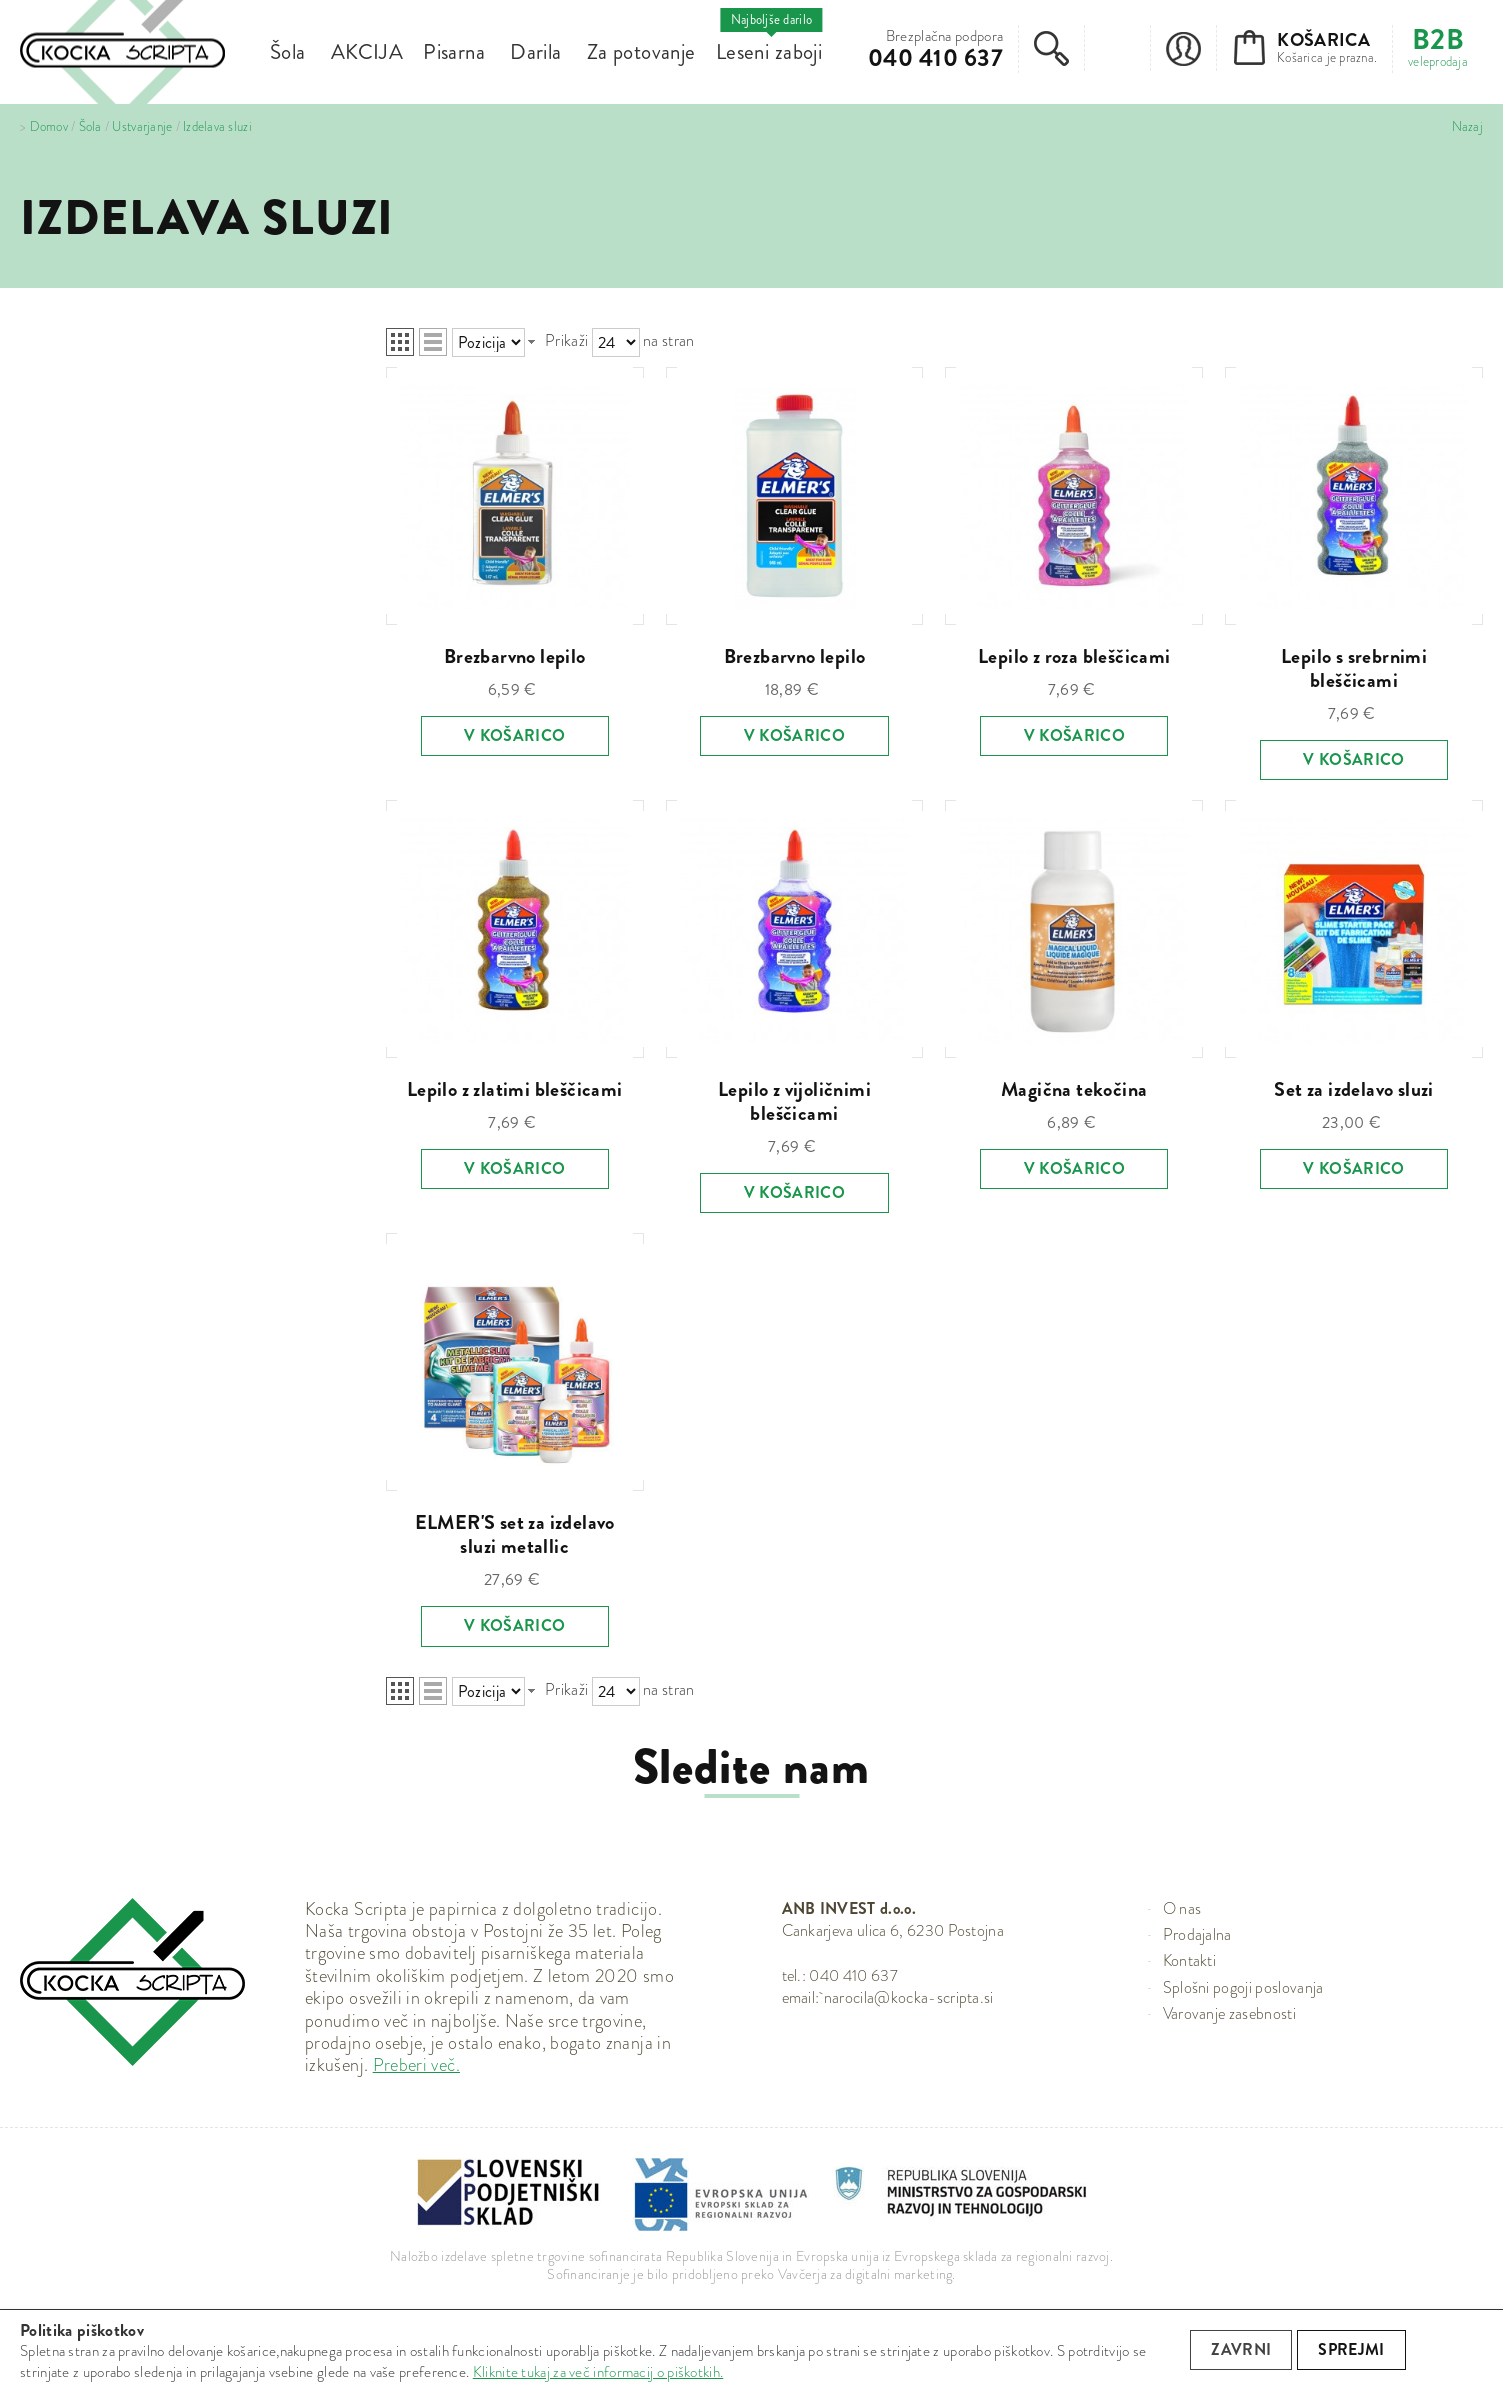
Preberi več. (416, 2065)
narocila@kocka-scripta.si (909, 1997)
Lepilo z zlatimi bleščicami (515, 1089)
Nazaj (1467, 127)
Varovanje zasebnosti (1229, 2013)
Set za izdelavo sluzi (1353, 1089)
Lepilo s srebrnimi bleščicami (1354, 668)
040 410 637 (935, 58)
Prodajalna (1197, 1934)
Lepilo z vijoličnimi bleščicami (794, 1101)
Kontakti (1190, 1960)
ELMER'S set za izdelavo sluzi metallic (515, 1534)
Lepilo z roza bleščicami (1074, 656)
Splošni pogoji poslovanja (1243, 1987)
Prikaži (566, 340)
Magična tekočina (1074, 1089)
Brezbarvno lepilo (515, 656)
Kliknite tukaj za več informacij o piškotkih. (598, 2372)
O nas (1182, 1908)
